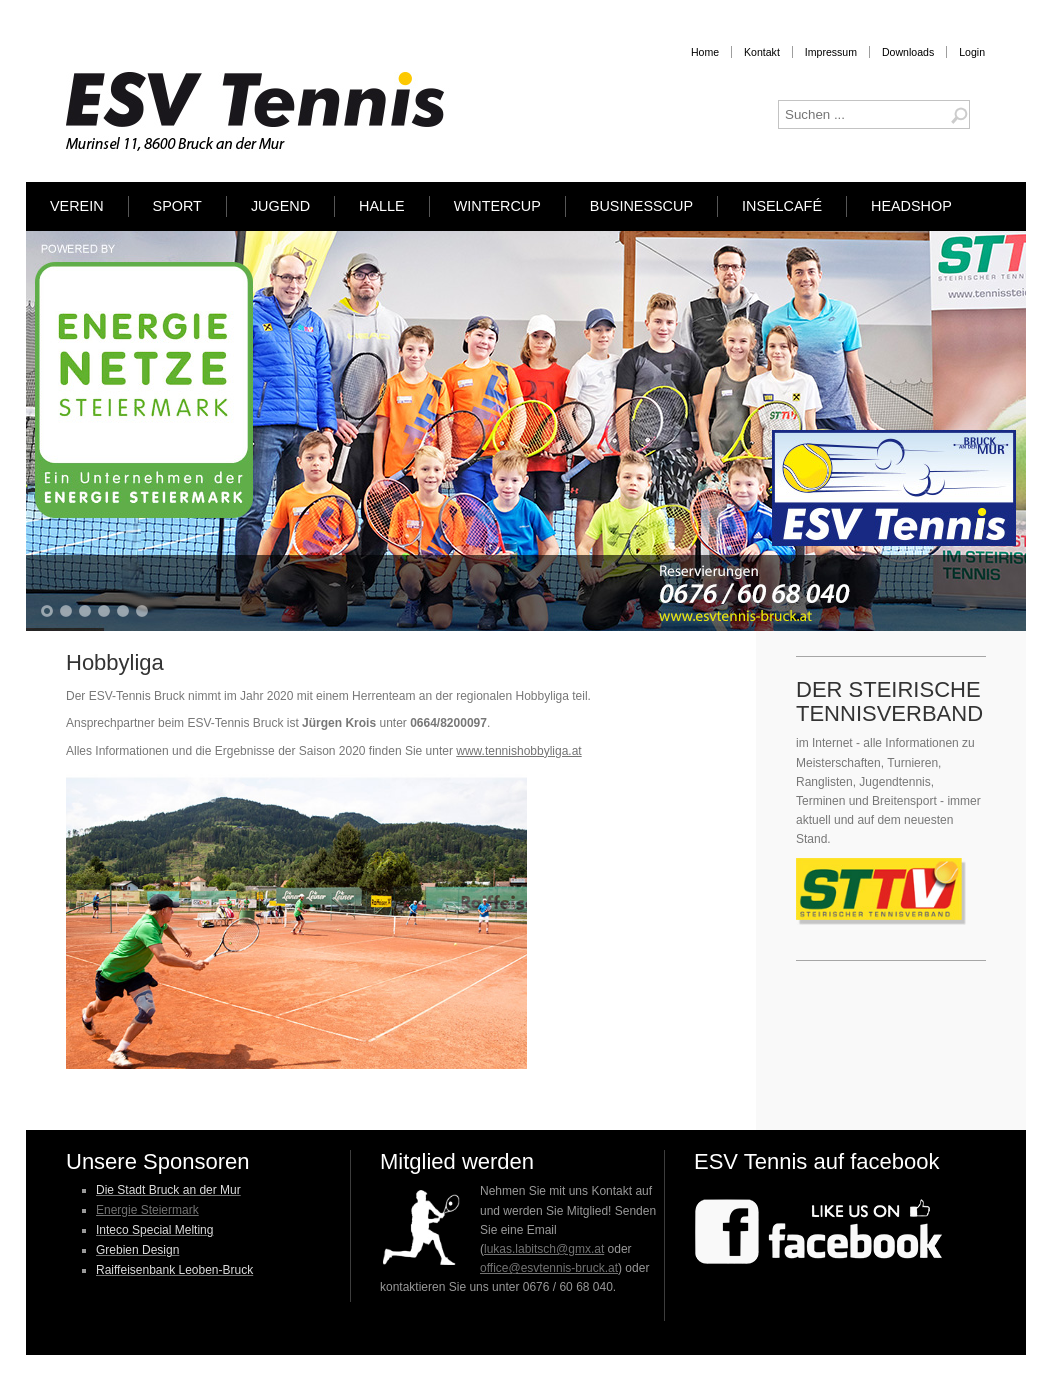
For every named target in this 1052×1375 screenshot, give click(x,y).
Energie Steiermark (147, 1210)
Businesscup (641, 206)
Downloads (908, 52)
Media (671, 1338)
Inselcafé (782, 206)
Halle (382, 206)
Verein (77, 206)
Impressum (831, 52)
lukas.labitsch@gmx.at (544, 1249)
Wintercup (497, 206)
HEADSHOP (911, 206)
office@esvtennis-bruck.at (549, 1268)
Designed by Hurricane (602, 1338)
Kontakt (762, 52)
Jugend (280, 206)
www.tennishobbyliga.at (518, 751)
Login (972, 52)
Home (705, 52)
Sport (177, 206)
